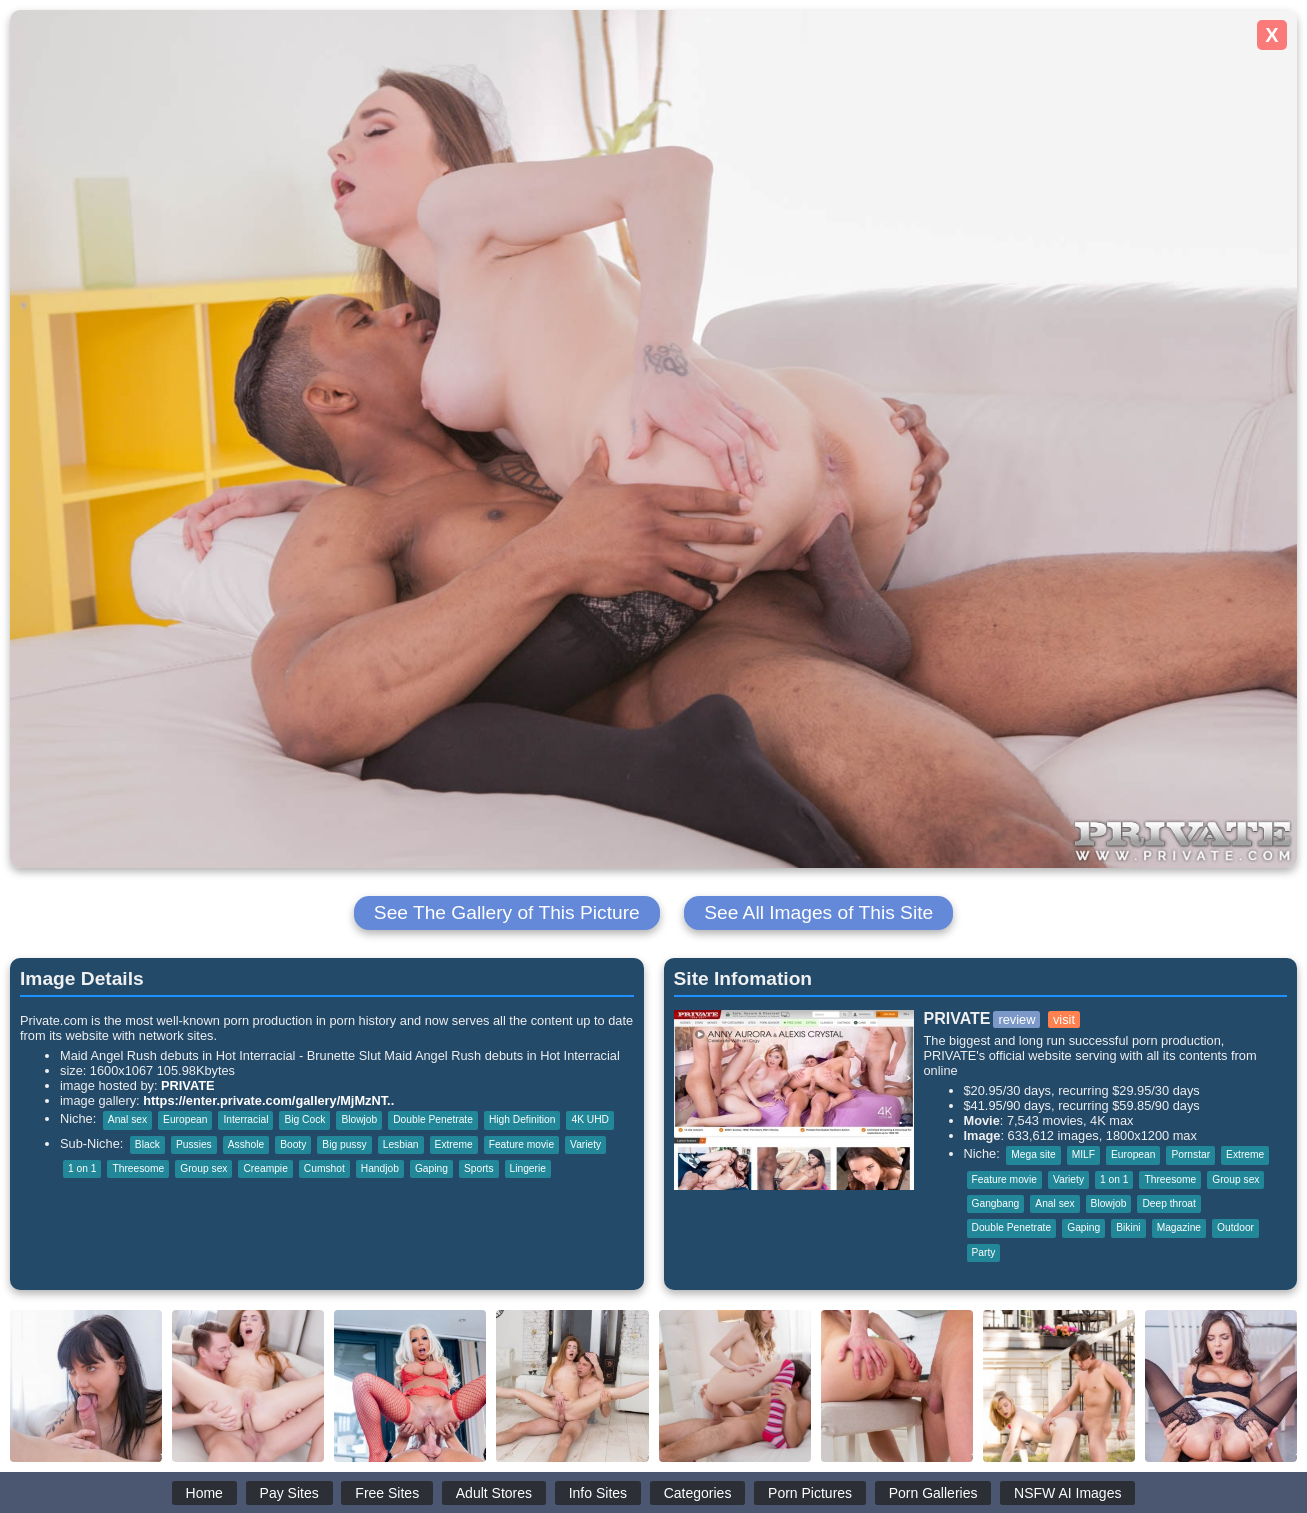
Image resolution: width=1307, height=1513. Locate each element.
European (185, 1119)
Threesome (138, 1168)
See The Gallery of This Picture (507, 912)
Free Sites (387, 1493)
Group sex (203, 1168)
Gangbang (996, 1203)
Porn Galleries (933, 1493)
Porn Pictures (810, 1493)
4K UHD (590, 1119)
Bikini (1128, 1227)
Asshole (246, 1144)
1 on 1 (82, 1168)
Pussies (194, 1144)
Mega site (1033, 1154)
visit (1064, 1019)
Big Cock (304, 1119)
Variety (585, 1144)
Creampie (265, 1168)
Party (984, 1252)
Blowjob (359, 1119)
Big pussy (344, 1144)
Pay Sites (289, 1493)
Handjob (380, 1168)
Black (147, 1144)
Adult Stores (494, 1493)
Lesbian (401, 1144)
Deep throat (1168, 1203)
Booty (293, 1144)
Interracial (245, 1119)
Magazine (1179, 1227)
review (1016, 1019)
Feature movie (521, 1144)
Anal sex (127, 1119)
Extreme (454, 1144)
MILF (1083, 1154)
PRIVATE (188, 1085)
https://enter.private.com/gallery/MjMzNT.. (268, 1100)
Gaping (431, 1168)
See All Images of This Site (818, 912)
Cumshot (324, 1168)
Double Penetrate (433, 1119)
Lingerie (528, 1168)
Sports (479, 1168)
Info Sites (598, 1493)
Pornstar (1190, 1154)
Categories (698, 1493)
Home (204, 1493)
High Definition (522, 1119)
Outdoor (1235, 1227)
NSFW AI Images (1067, 1493)
